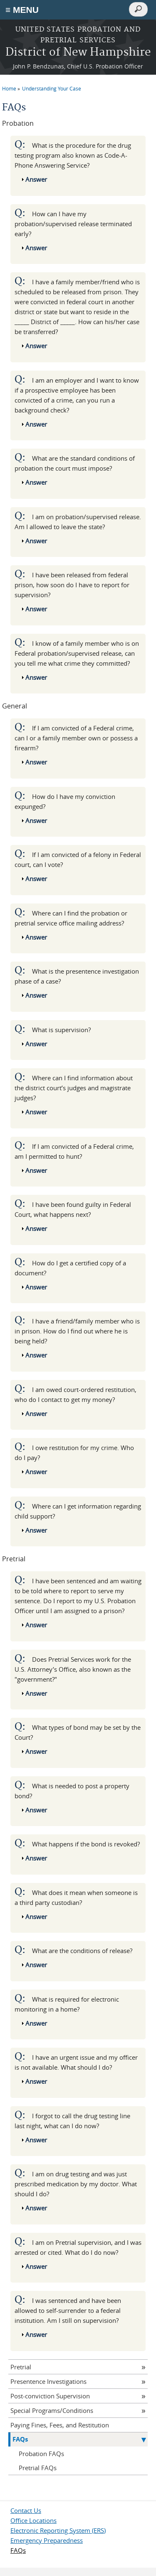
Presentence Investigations (48, 2381)
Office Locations (33, 2520)
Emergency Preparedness (46, 2540)
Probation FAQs (41, 2453)
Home (9, 88)
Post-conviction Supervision (50, 2396)
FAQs (20, 2439)
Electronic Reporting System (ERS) (58, 2530)
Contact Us (25, 2510)
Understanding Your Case (51, 88)
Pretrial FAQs (38, 2468)
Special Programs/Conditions (51, 2410)
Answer (36, 179)
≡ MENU (22, 10)
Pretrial (20, 2367)
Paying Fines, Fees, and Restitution (59, 2425)
